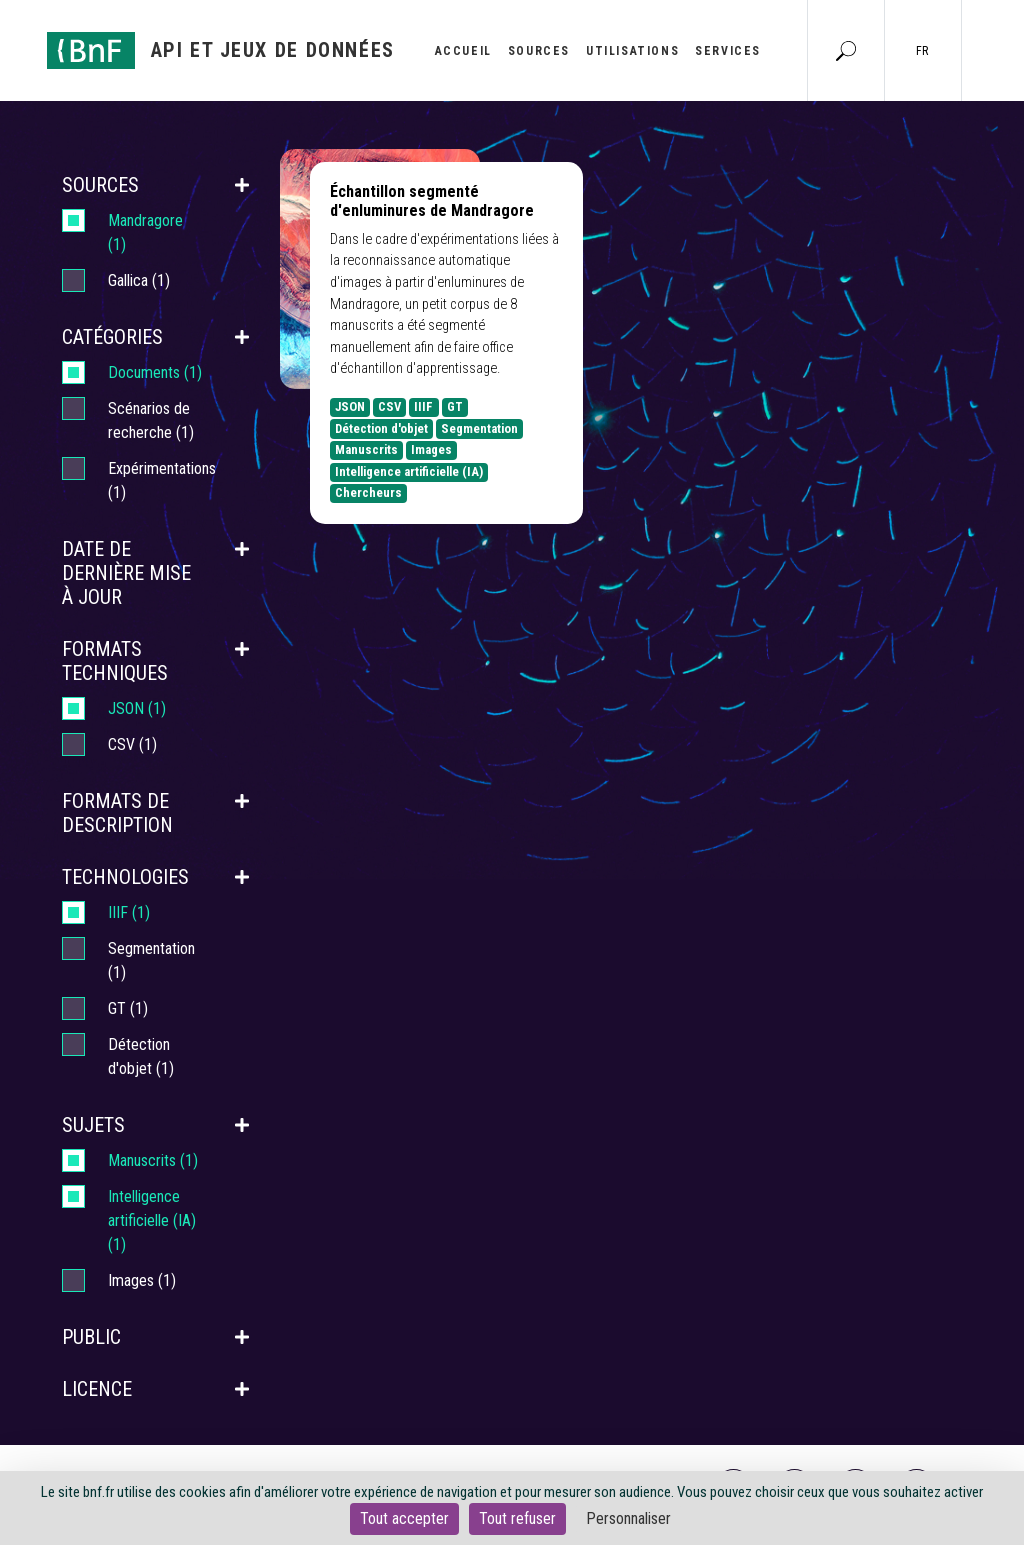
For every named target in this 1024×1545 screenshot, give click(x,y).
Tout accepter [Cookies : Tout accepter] (404, 1518)
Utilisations (632, 51)
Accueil (463, 51)
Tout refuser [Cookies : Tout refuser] (517, 1518)
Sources (539, 51)
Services (728, 51)
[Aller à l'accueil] (221, 50)
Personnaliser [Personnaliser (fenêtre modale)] (628, 1518)
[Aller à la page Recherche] (846, 50)
